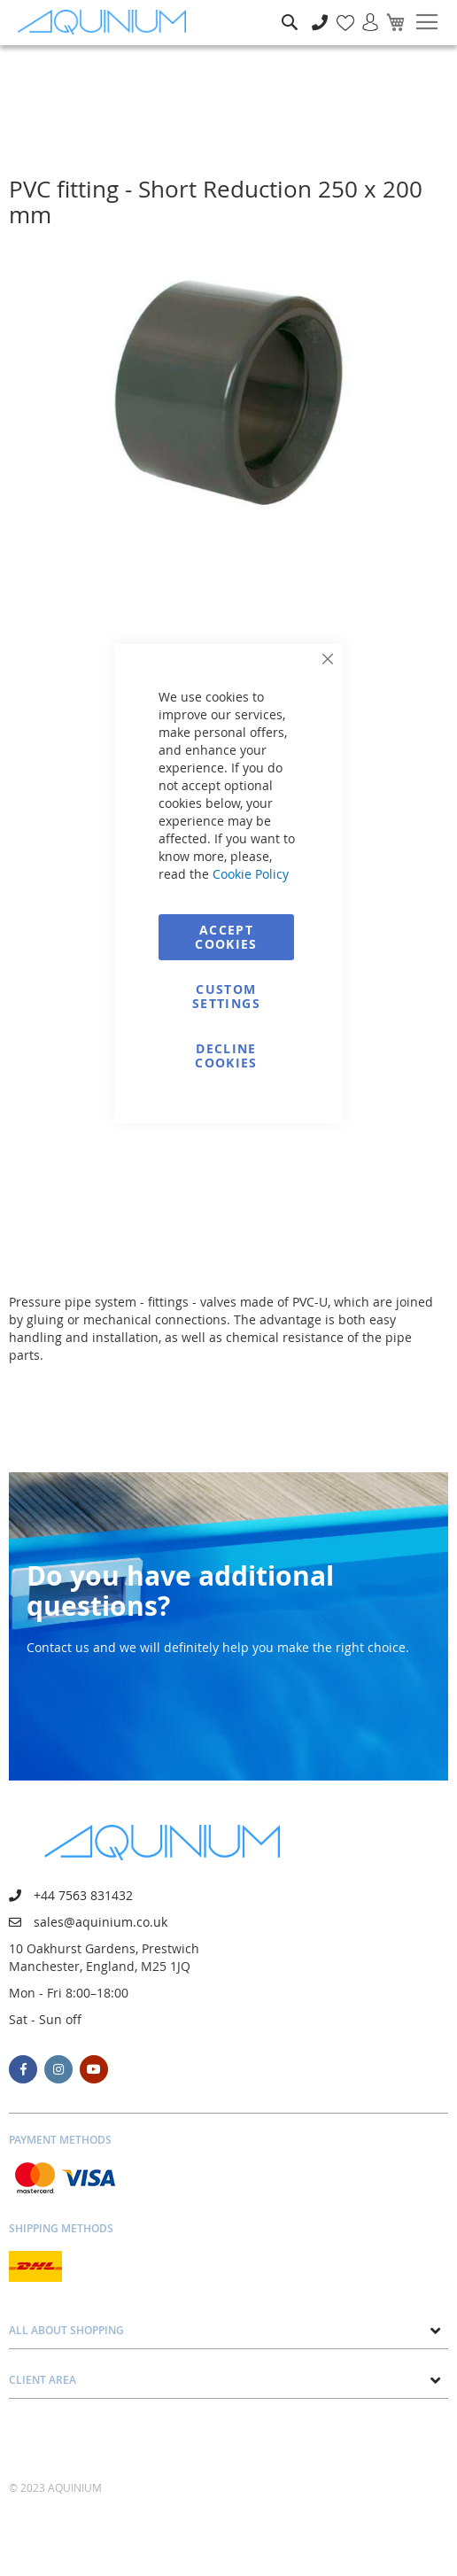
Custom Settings (226, 996)
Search (289, 9)
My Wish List (339, 12)
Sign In (363, 12)
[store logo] (106, 22)
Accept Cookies (226, 936)
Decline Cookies (226, 1055)
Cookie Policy (251, 873)
